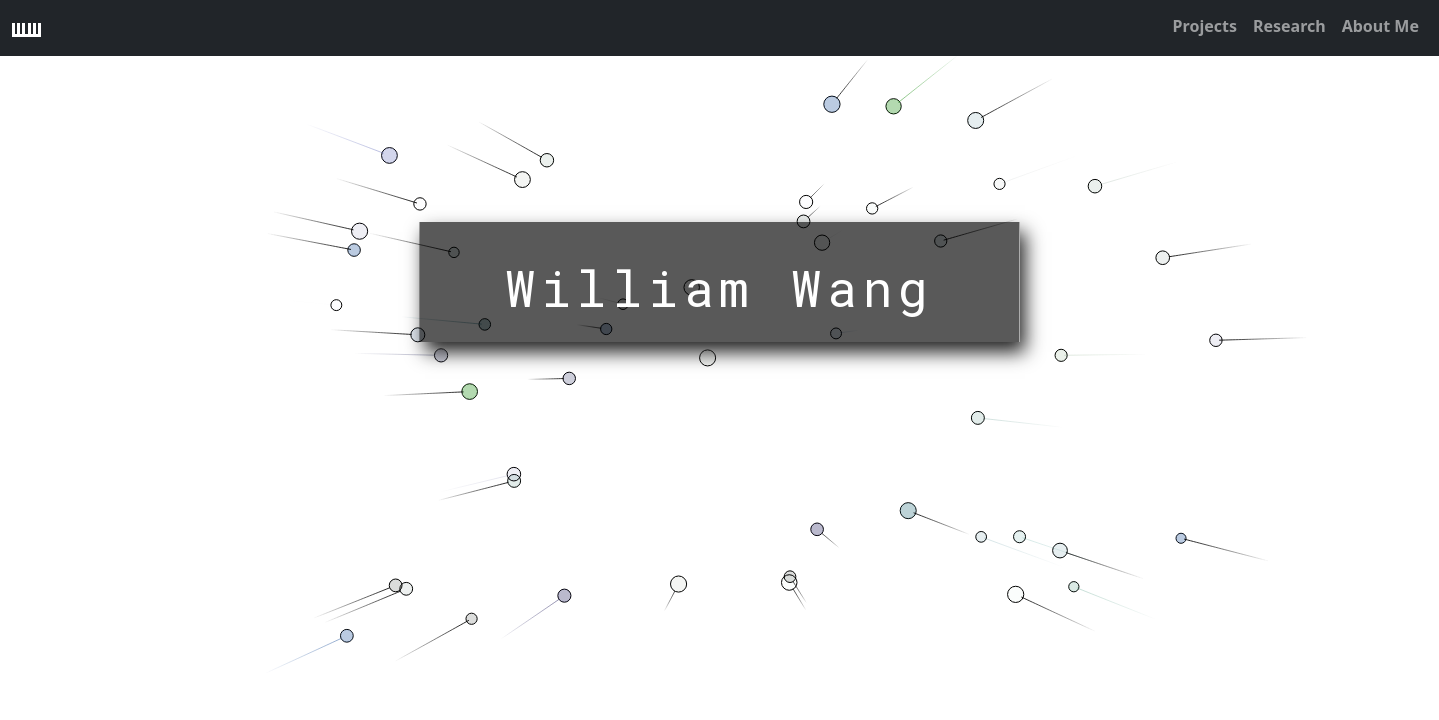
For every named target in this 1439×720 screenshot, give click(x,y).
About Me (1380, 26)
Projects (1205, 26)
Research (1289, 26)
